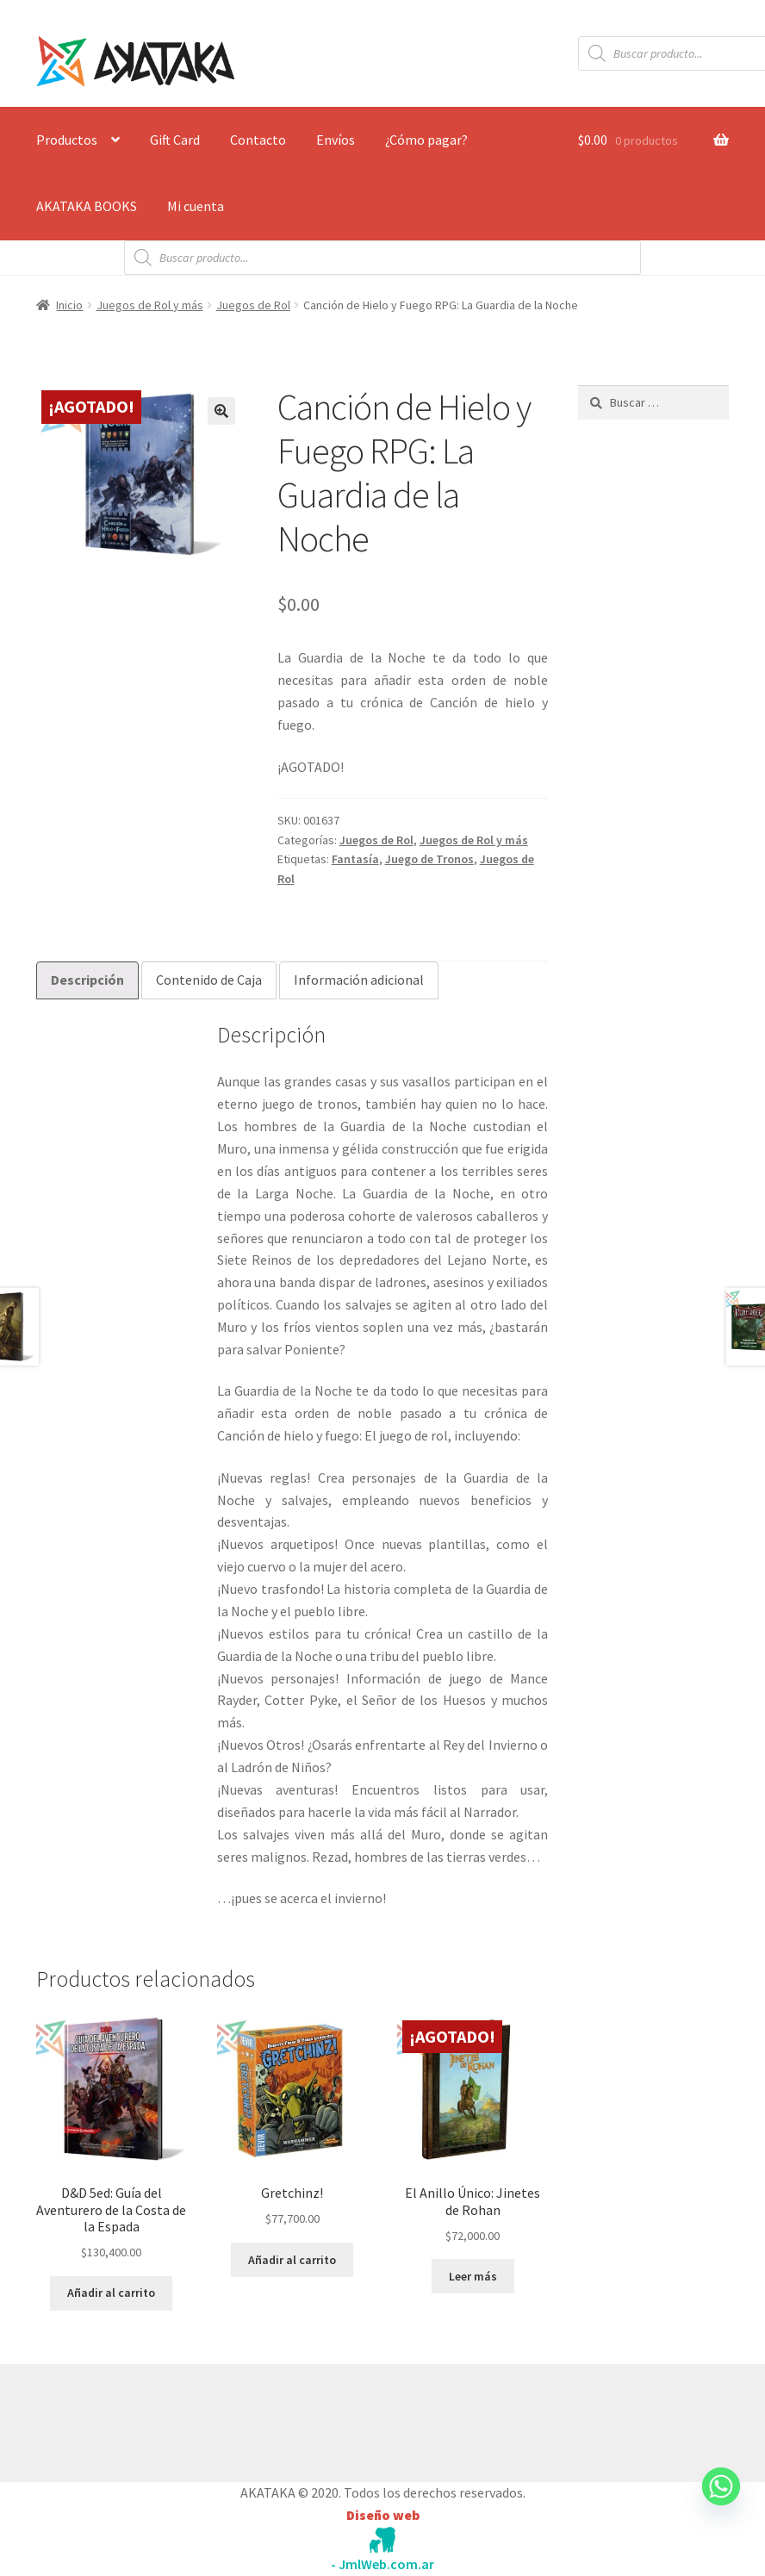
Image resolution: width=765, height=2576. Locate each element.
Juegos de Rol (253, 305)
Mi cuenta (195, 206)
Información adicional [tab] (359, 979)
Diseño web (383, 2514)
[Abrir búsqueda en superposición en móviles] (382, 257)
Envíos (335, 139)
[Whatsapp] (721, 2503)
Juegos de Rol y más (149, 305)
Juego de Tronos (429, 859)
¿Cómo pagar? (426, 139)
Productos (66, 139)
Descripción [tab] (87, 979)
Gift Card (175, 139)
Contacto (258, 139)
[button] (221, 411)
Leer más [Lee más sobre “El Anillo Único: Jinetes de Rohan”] (473, 2276)
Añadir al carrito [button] (111, 2292)
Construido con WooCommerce (128, 2419)
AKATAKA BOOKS (86, 206)
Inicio (69, 305)
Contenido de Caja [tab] (209, 979)
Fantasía (355, 859)
